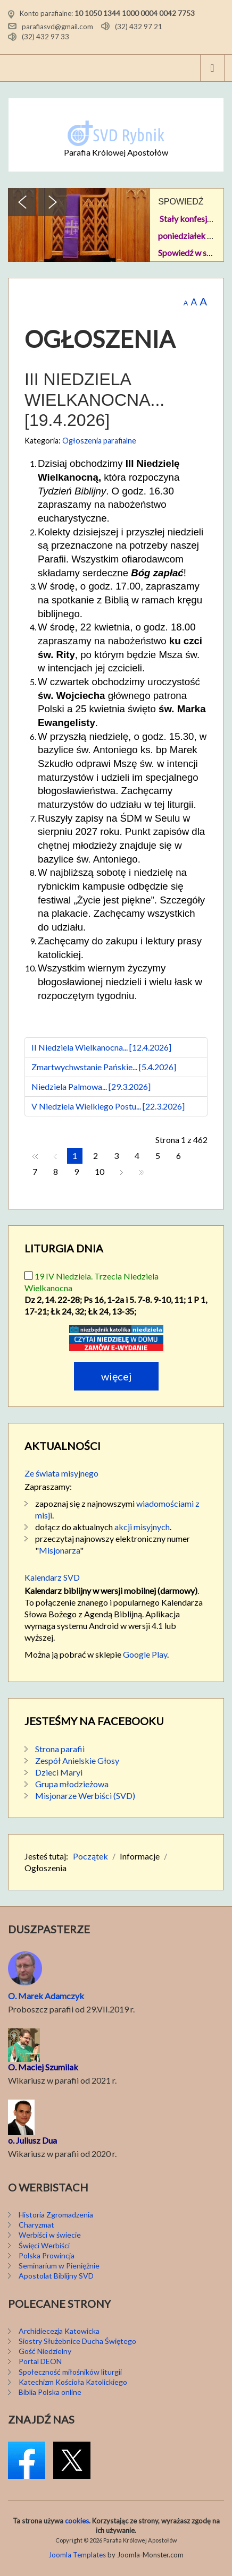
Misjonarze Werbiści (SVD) (85, 1795)
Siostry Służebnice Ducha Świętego (77, 2340)
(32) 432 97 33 (45, 36)
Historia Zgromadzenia (56, 2214)
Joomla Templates (77, 2555)
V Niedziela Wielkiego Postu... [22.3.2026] (108, 1106)
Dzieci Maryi (58, 1772)
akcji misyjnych (142, 1527)
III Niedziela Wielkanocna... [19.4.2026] (94, 400)
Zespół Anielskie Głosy (77, 1760)
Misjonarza (59, 1550)
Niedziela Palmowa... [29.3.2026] (91, 1086)
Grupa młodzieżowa (72, 1784)
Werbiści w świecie (50, 2234)
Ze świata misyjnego (61, 1473)
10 (99, 1171)
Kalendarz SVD (52, 1577)
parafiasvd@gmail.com (57, 26)
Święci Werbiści (44, 2245)
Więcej (116, 1376)
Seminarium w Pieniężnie (59, 2265)
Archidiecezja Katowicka (59, 2330)
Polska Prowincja (46, 2255)
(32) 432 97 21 (138, 26)
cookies (77, 2521)
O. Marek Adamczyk (46, 1996)
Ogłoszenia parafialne (99, 440)
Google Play (145, 1654)
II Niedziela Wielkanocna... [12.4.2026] (101, 1047)
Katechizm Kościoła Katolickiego (73, 2381)
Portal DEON (40, 2361)
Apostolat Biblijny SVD (56, 2275)
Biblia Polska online (50, 2391)
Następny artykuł (121, 1172)
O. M (17, 2067)
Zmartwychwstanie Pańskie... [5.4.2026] (103, 1067)
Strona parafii (60, 1749)
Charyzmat (36, 2224)
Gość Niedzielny (45, 2351)
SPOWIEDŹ (180, 201)
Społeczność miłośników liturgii (70, 2371)
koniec (142, 1172)
